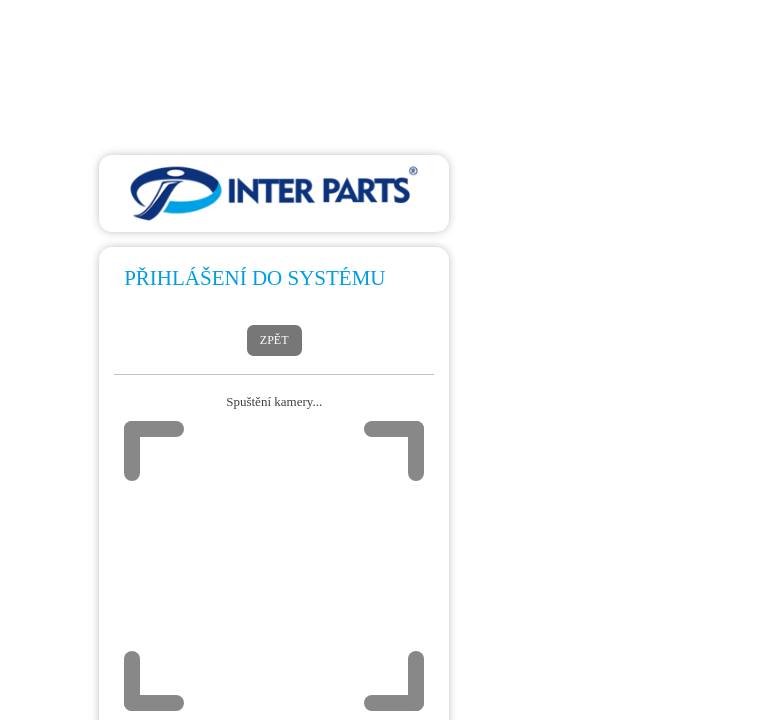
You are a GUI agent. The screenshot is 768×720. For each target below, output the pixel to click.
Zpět (274, 340)
